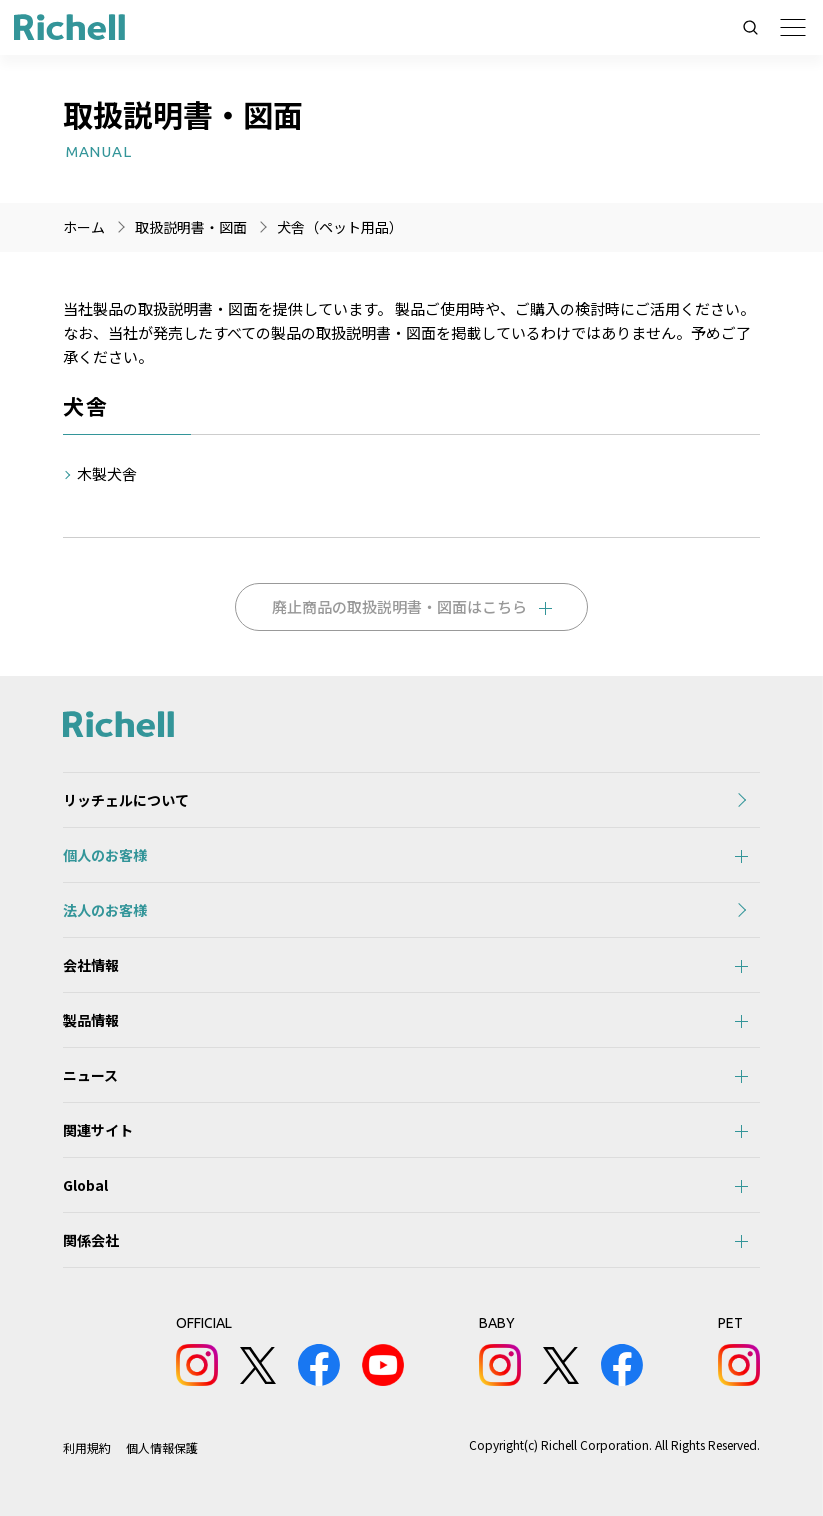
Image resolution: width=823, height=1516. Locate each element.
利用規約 (87, 1447)
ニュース (90, 1075)
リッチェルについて (126, 800)
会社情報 (91, 965)
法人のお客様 (105, 910)
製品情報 (91, 1020)
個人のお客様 (105, 855)
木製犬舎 (107, 473)
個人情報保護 (162, 1447)
